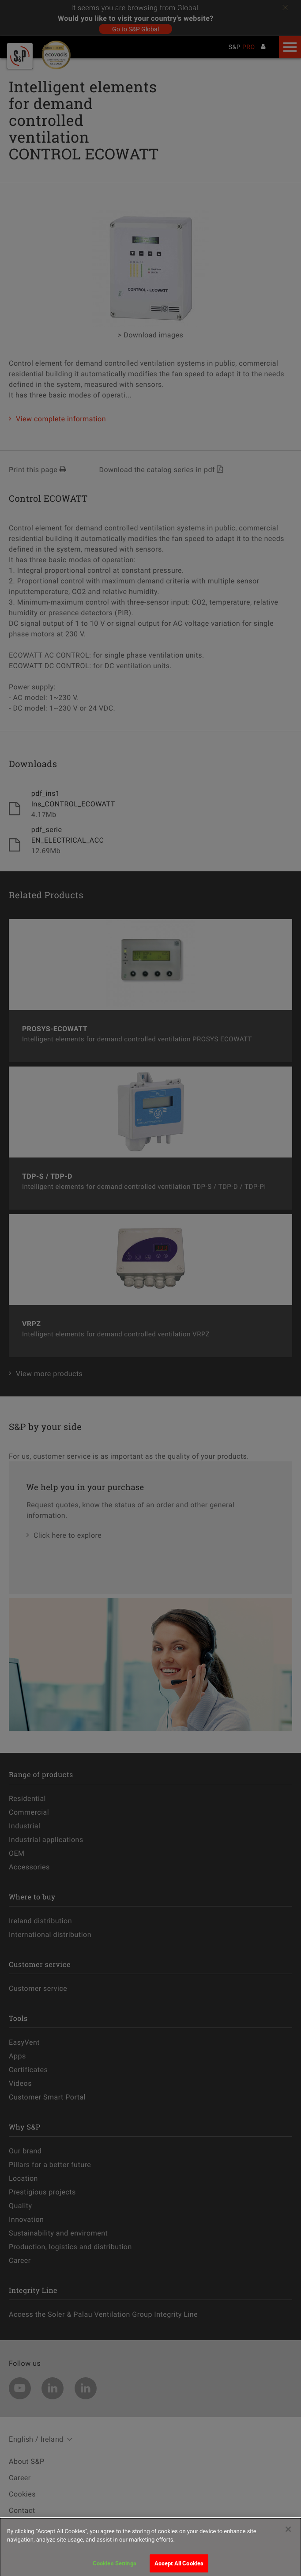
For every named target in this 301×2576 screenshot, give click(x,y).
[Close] (288, 2536)
